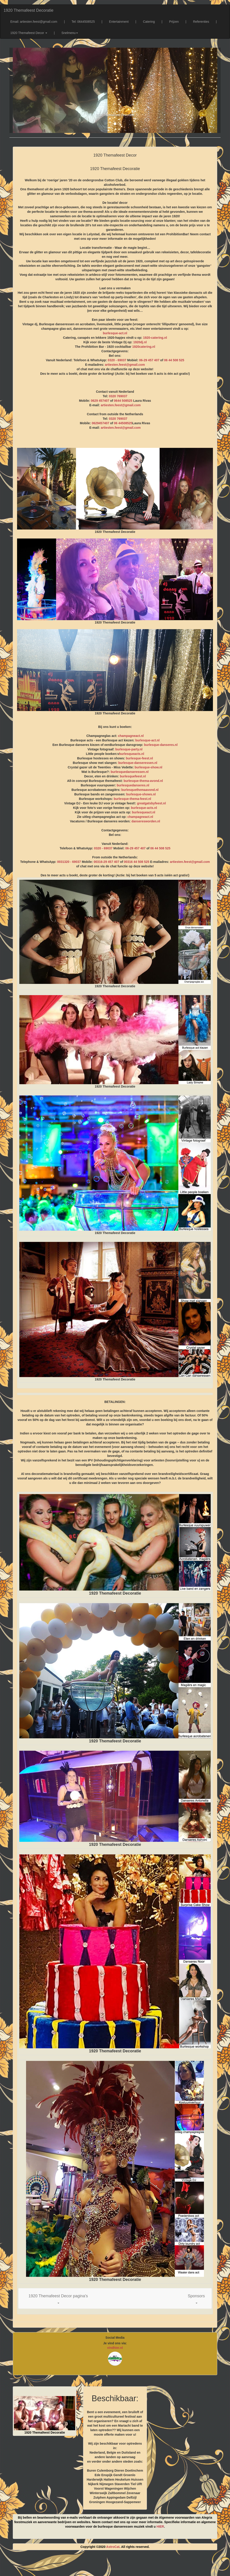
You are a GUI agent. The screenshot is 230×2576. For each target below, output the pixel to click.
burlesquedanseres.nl (133, 785)
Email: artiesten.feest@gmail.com (33, 21)
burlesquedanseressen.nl (130, 772)
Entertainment (119, 21)
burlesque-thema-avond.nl (143, 781)
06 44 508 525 (174, 360)
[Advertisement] (115, 2565)
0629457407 (100, 423)
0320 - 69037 (117, 360)
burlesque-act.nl (115, 333)
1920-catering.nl (155, 337)
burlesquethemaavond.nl (140, 790)
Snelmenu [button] (69, 33)
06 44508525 (123, 423)
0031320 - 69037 (69, 862)
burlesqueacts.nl (131, 754)
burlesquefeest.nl (133, 776)
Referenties (201, 21)
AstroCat (112, 2547)
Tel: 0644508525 (83, 21)
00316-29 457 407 (106, 862)
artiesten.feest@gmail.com (125, 364)
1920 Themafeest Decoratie (28, 10)
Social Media (115, 2337)
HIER (160, 2526)
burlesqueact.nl (143, 812)
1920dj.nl (140, 342)
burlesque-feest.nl (139, 758)
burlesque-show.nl (148, 767)
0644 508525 (123, 400)
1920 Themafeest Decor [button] (28, 33)
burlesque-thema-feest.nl (132, 799)
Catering (149, 21)
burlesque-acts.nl (144, 808)
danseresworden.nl (145, 821)
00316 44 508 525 (136, 862)
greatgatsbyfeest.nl (151, 803)
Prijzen (174, 21)
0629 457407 (100, 400)
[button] (58, 2298)
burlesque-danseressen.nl (137, 763)
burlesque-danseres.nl (160, 745)
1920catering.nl (143, 346)
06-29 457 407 (149, 360)
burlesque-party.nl (128, 749)
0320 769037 (118, 396)
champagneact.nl (131, 736)
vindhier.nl (115, 2347)
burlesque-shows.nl (141, 794)
